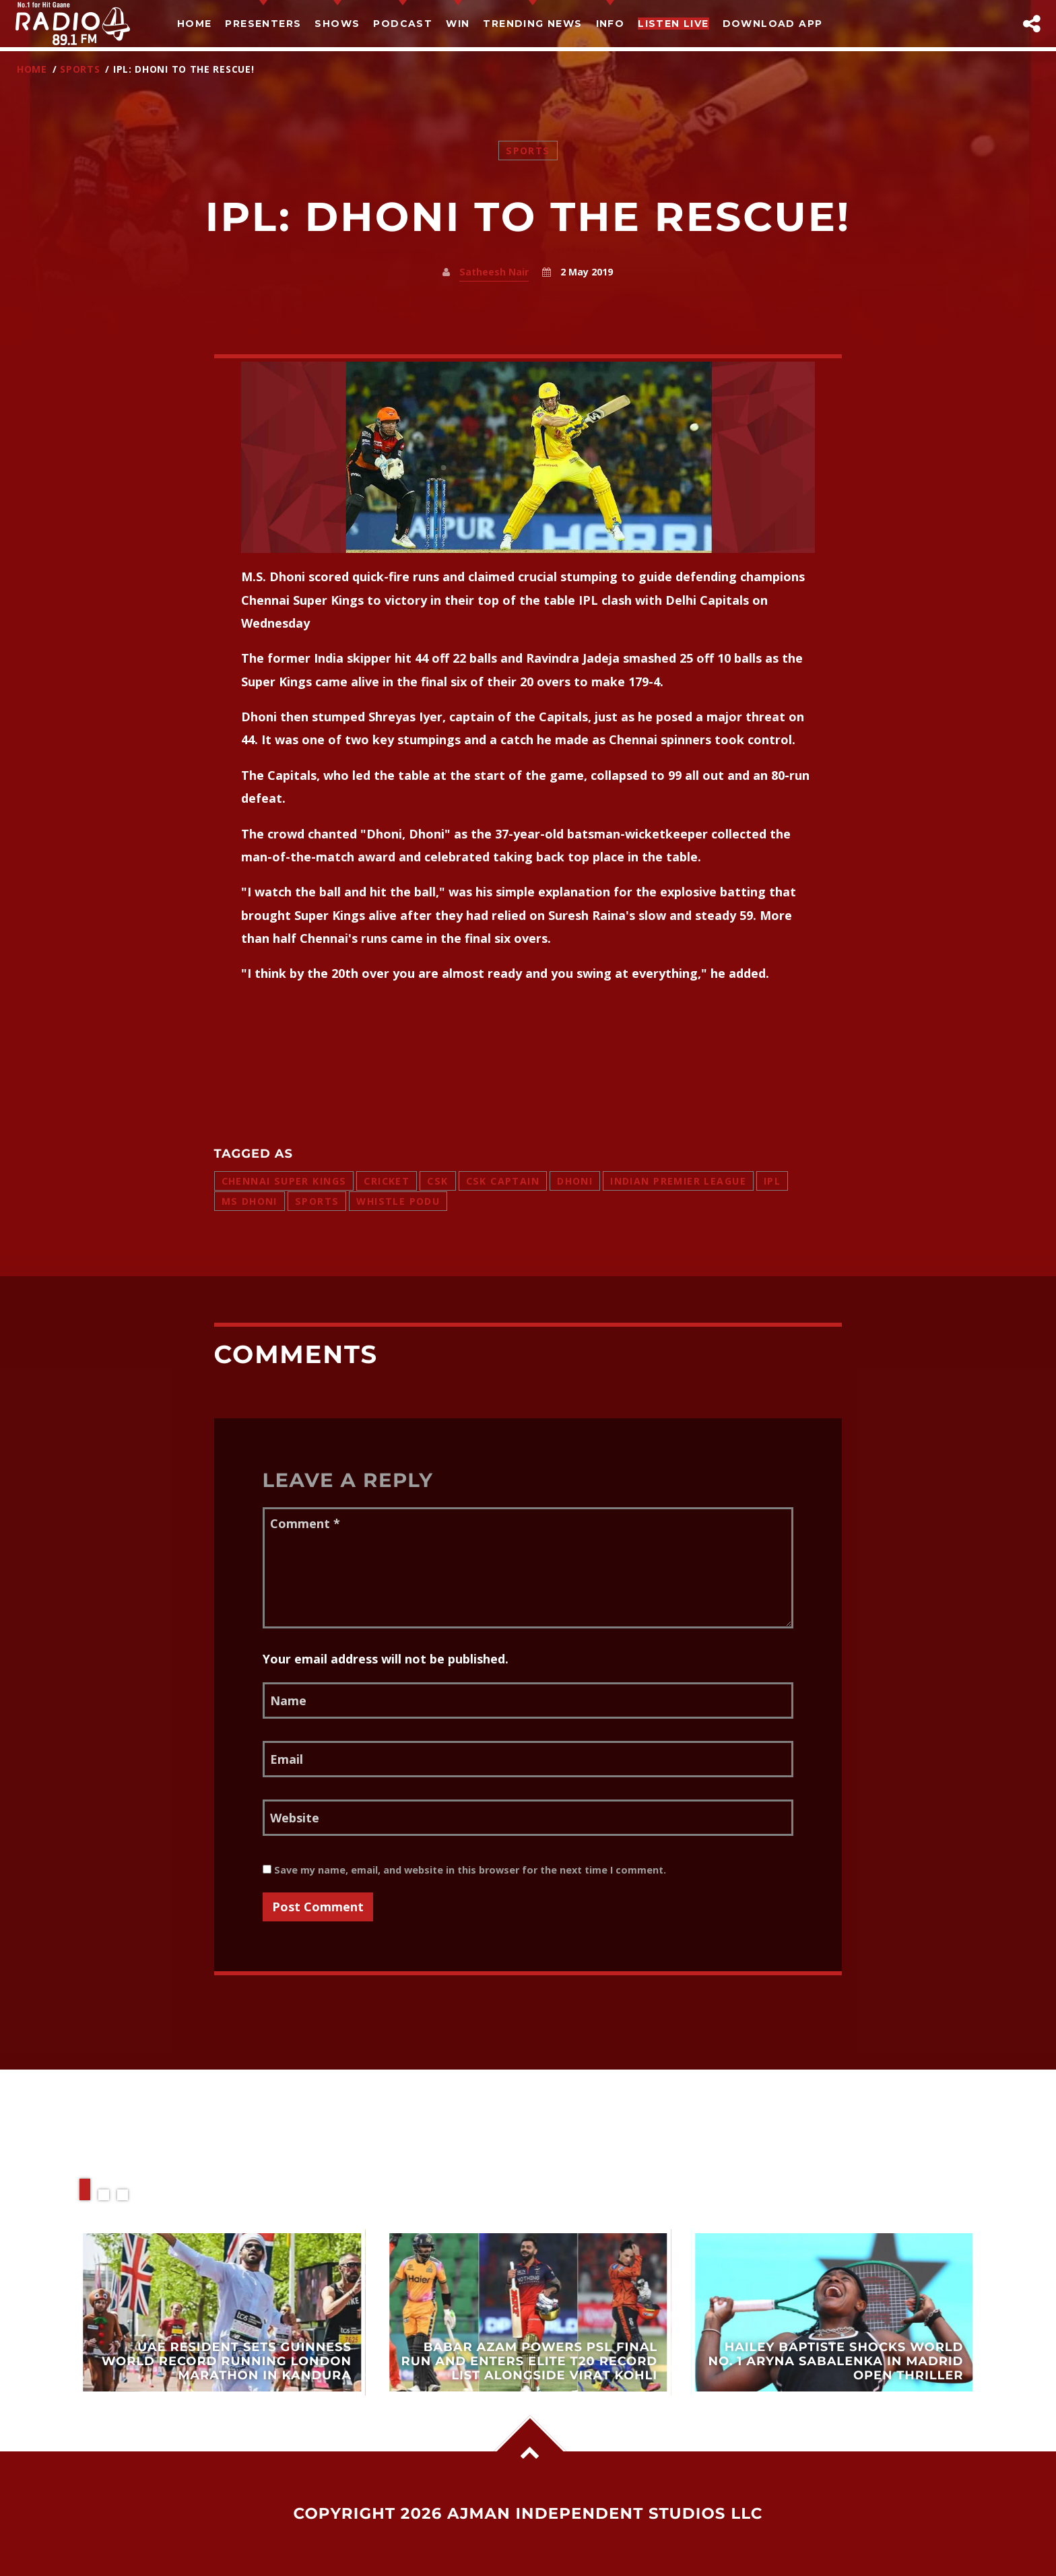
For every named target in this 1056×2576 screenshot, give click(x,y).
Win (457, 24)
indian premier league (678, 1181)
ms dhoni (249, 1201)
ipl (772, 1181)
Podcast (402, 24)
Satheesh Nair (494, 271)
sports (317, 1201)
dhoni (575, 1181)
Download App (773, 24)
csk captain (503, 1181)
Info (610, 24)
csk (437, 1181)
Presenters (263, 24)
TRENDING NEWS (532, 24)
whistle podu (398, 1201)
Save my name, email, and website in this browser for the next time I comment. (464, 1869)
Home (194, 24)
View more (222, 2312)
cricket (386, 1181)
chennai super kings (284, 1181)
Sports (80, 69)
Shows (337, 24)
